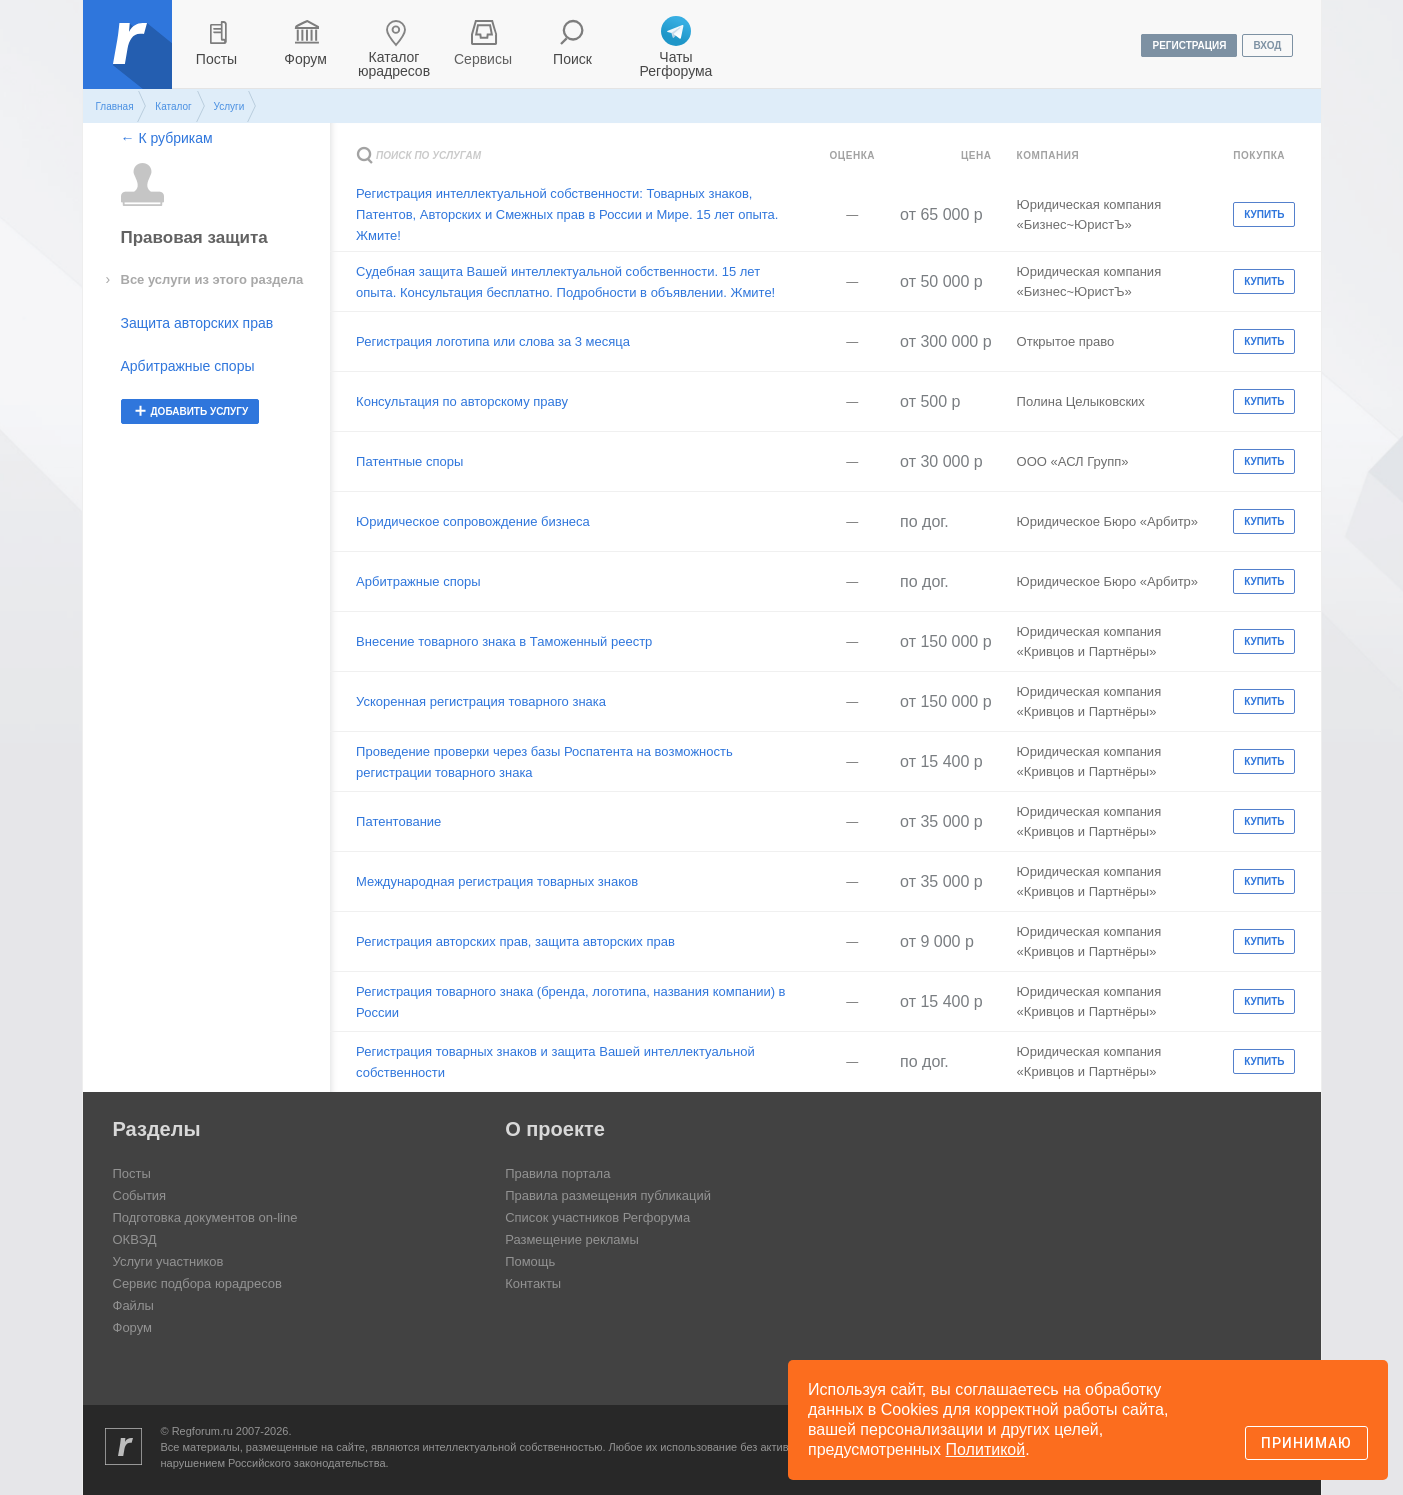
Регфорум (129, 59)
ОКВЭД (135, 1239)
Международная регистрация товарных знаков (497, 881)
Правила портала (557, 1173)
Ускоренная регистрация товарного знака (481, 701)
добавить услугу (200, 411)
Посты (216, 59)
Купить (1264, 214)
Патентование (398, 821)
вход (1267, 45)
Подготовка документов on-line (205, 1217)
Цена (976, 155)
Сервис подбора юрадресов (197, 1283)
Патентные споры (409, 461)
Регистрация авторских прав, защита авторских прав (515, 941)
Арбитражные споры (188, 366)
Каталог (173, 106)
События (140, 1195)
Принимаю (1306, 1443)
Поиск (572, 59)
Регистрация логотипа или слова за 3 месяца (493, 341)
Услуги (228, 106)
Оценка (852, 155)
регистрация (1189, 45)
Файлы (133, 1305)
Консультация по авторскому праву (462, 401)
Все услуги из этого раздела (212, 279)
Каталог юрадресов (394, 64)
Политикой (986, 1449)
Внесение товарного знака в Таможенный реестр (504, 641)
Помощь (530, 1261)
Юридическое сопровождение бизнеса (473, 521)
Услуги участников (168, 1261)
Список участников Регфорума (597, 1217)
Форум (305, 59)
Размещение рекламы (572, 1239)
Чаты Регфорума (676, 64)
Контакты (533, 1283)
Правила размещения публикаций (608, 1195)
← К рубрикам (167, 138)
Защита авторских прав (197, 323)
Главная (115, 106)
